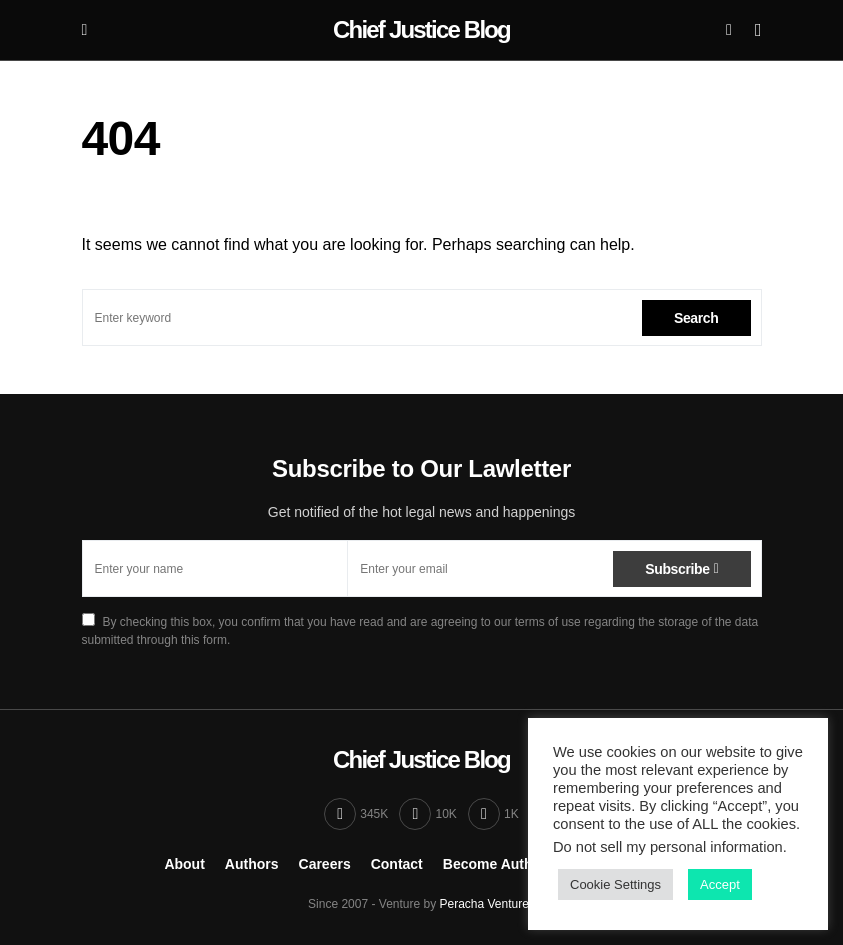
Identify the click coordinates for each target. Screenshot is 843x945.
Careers (325, 864)
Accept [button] (720, 884)
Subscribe (677, 569)
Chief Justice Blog (421, 29)
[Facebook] (356, 814)
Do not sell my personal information (668, 847)
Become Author (495, 864)
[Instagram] (427, 814)
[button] (85, 30)
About (184, 864)
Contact (397, 864)
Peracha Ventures (487, 904)
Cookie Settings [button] (615, 884)
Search (696, 318)
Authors (252, 864)
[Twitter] (493, 814)
